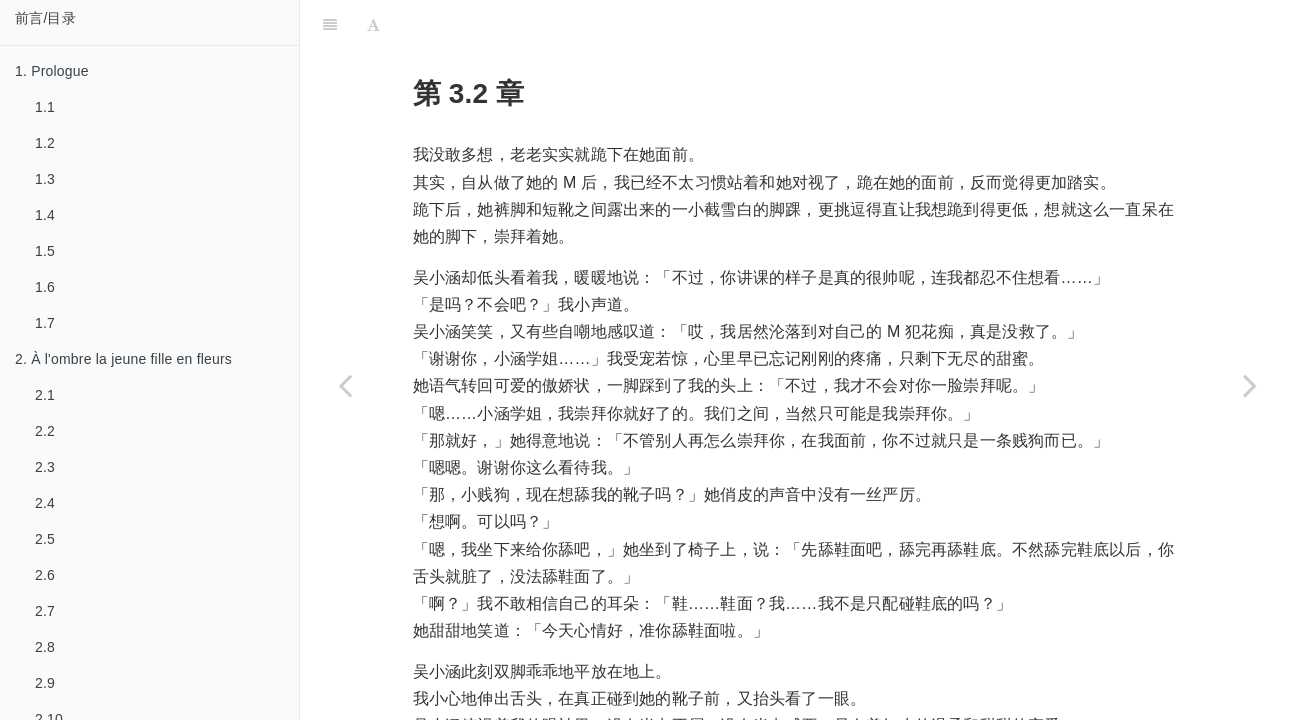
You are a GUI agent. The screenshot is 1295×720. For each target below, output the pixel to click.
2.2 (45, 431)
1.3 (45, 179)
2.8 (45, 647)
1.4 (45, 215)
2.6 (45, 575)
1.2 (45, 143)
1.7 (45, 323)
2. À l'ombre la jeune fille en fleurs (123, 359)
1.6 (45, 287)
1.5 (45, 251)
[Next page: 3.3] (1250, 385)
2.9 (45, 683)
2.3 (45, 467)
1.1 (45, 107)
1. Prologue (52, 71)
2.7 (45, 611)
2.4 (45, 503)
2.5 (45, 539)
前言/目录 (45, 18)
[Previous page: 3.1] (345, 385)
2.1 (45, 395)
